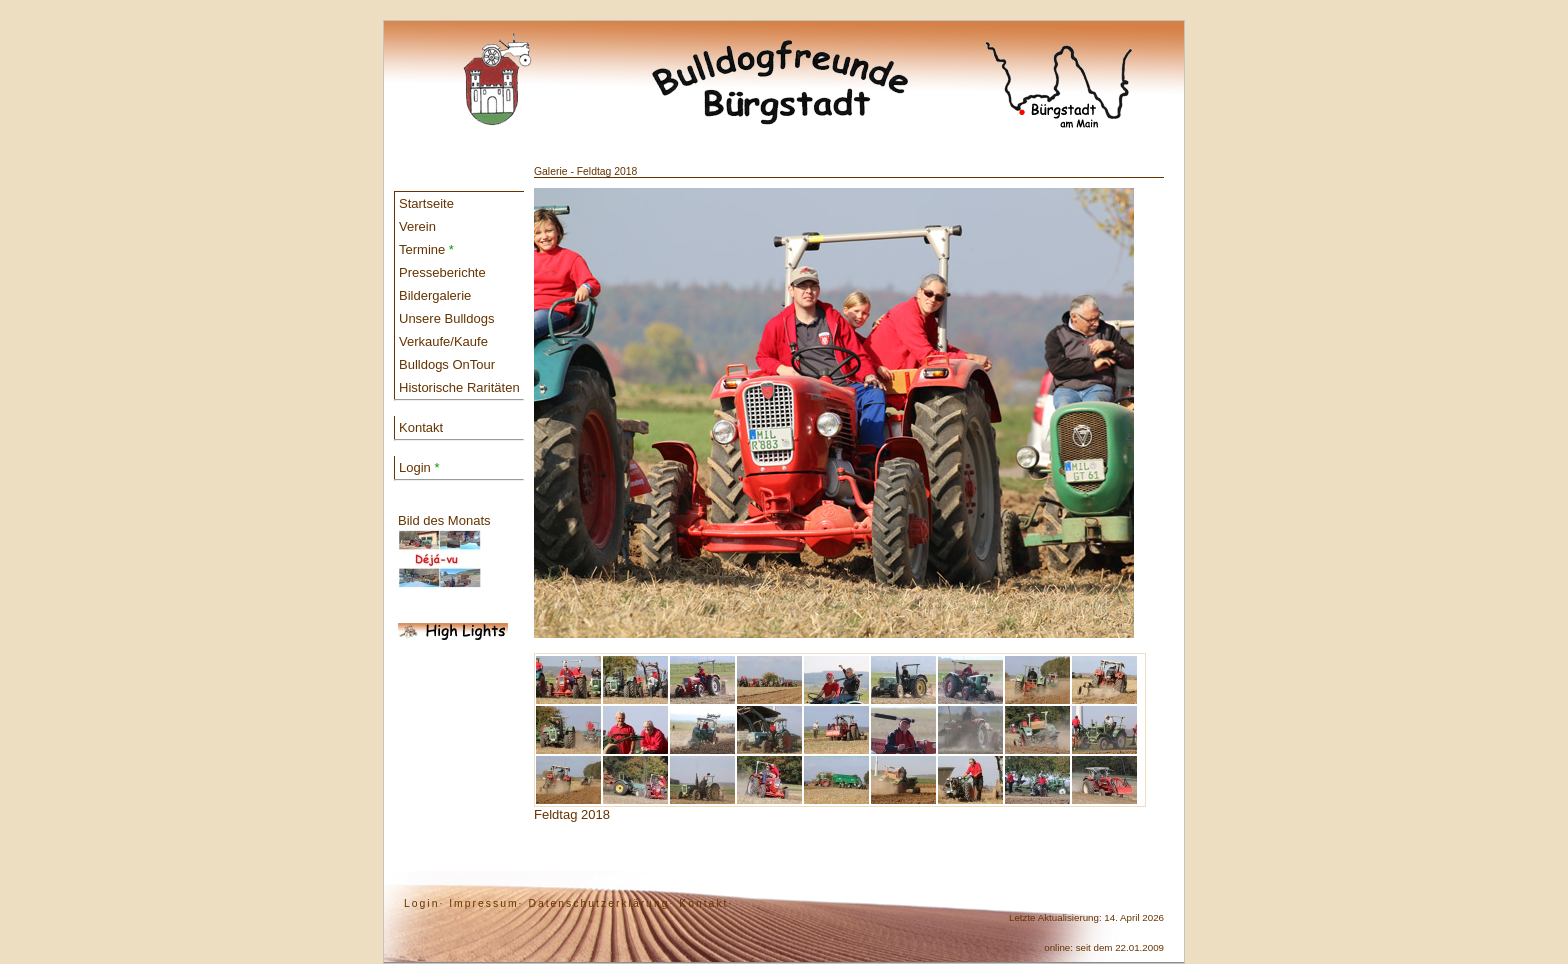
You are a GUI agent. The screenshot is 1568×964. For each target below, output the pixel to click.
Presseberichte (442, 272)
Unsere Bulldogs (446, 318)
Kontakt (421, 427)
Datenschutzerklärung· (601, 903)
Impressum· (486, 903)
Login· (424, 903)
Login (419, 467)
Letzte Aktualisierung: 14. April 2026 (1086, 917)
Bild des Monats (444, 551)
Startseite (426, 203)
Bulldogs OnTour (447, 364)
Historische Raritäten (459, 387)
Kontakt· (706, 903)
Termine (426, 249)
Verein (417, 226)
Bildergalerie (435, 295)
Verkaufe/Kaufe (443, 341)
